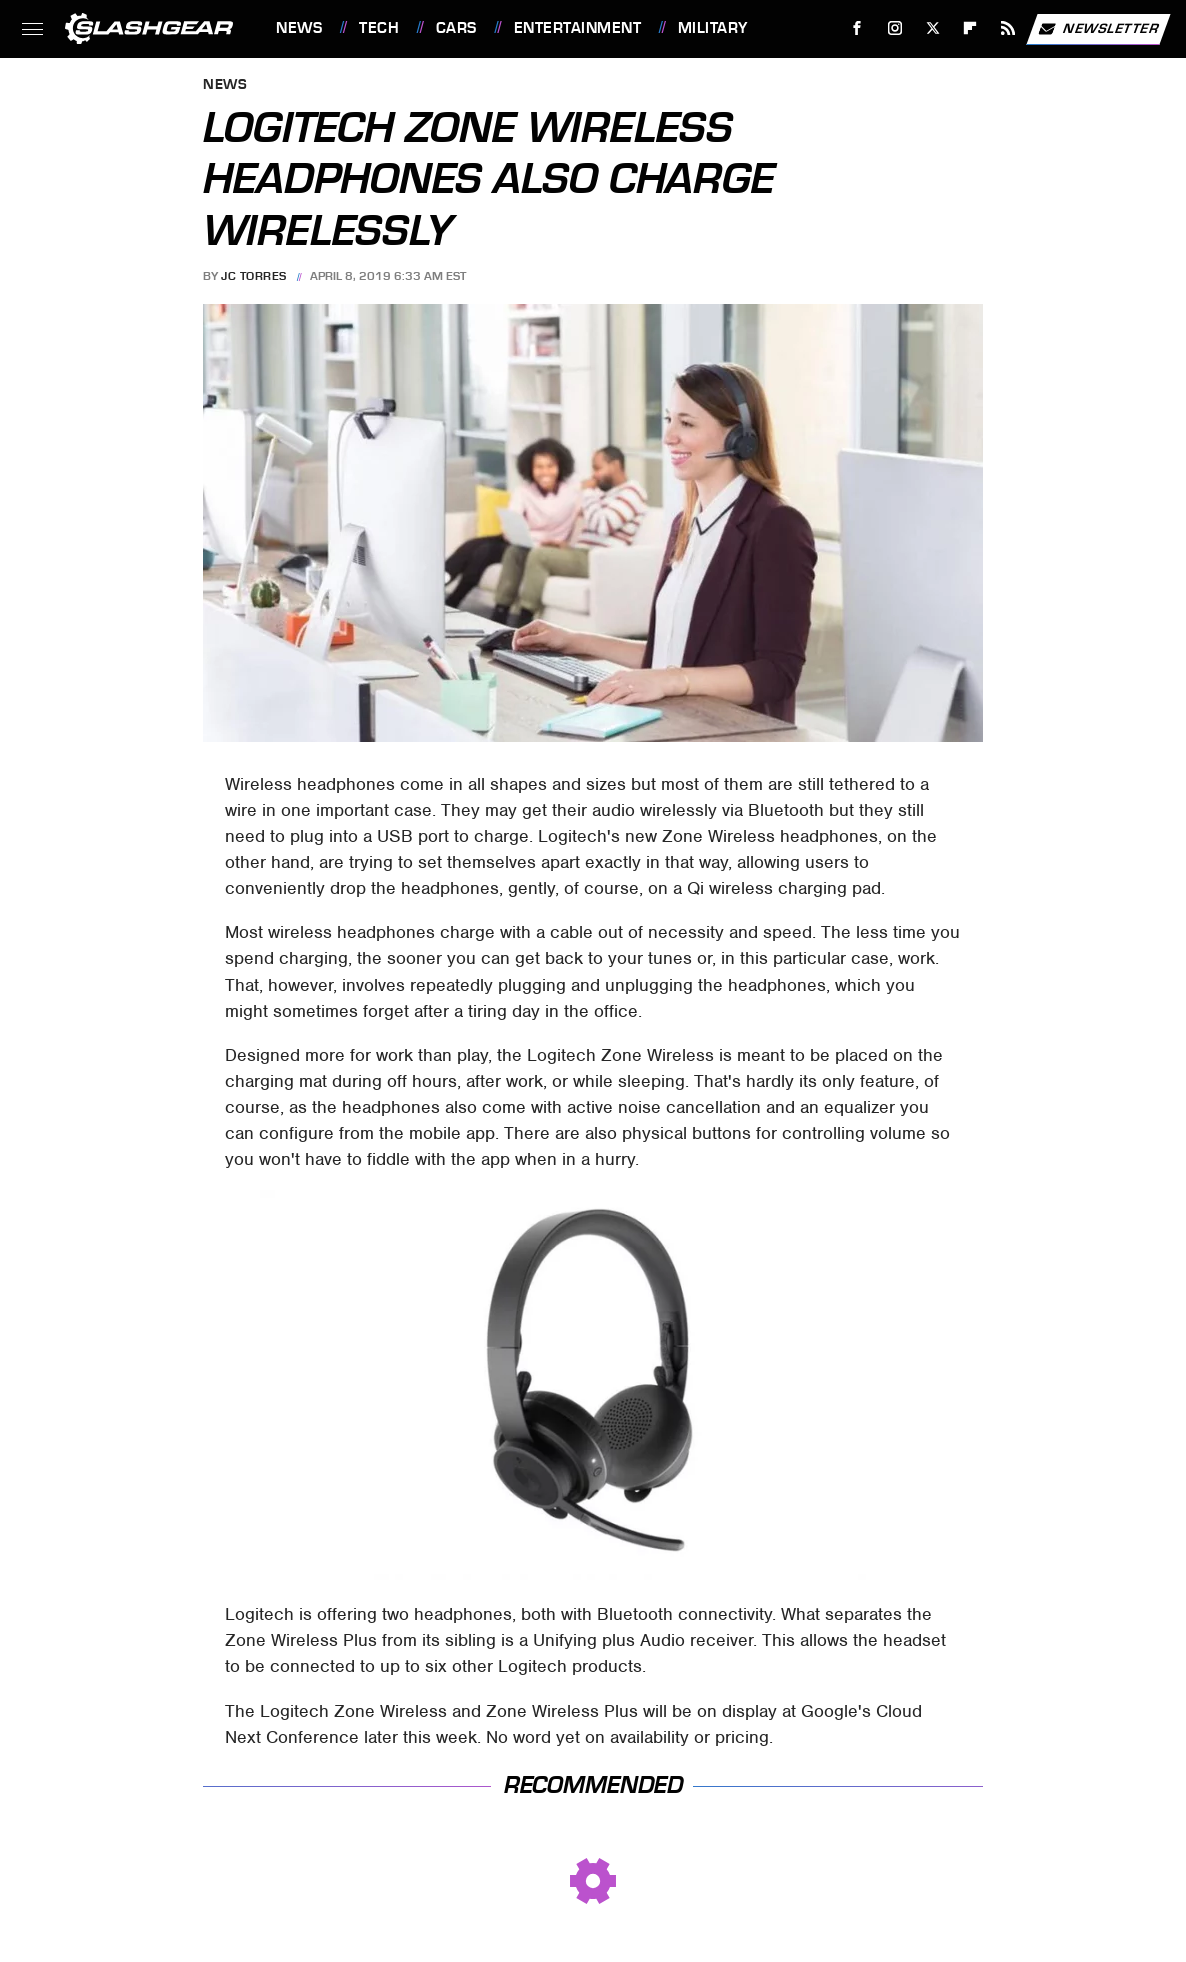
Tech (379, 28)
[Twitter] (932, 28)
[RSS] (1008, 28)
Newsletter (1098, 29)
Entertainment (578, 28)
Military (713, 28)
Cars (456, 28)
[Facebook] (857, 28)
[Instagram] (895, 28)
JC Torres (254, 276)
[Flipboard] (970, 28)
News (299, 28)
